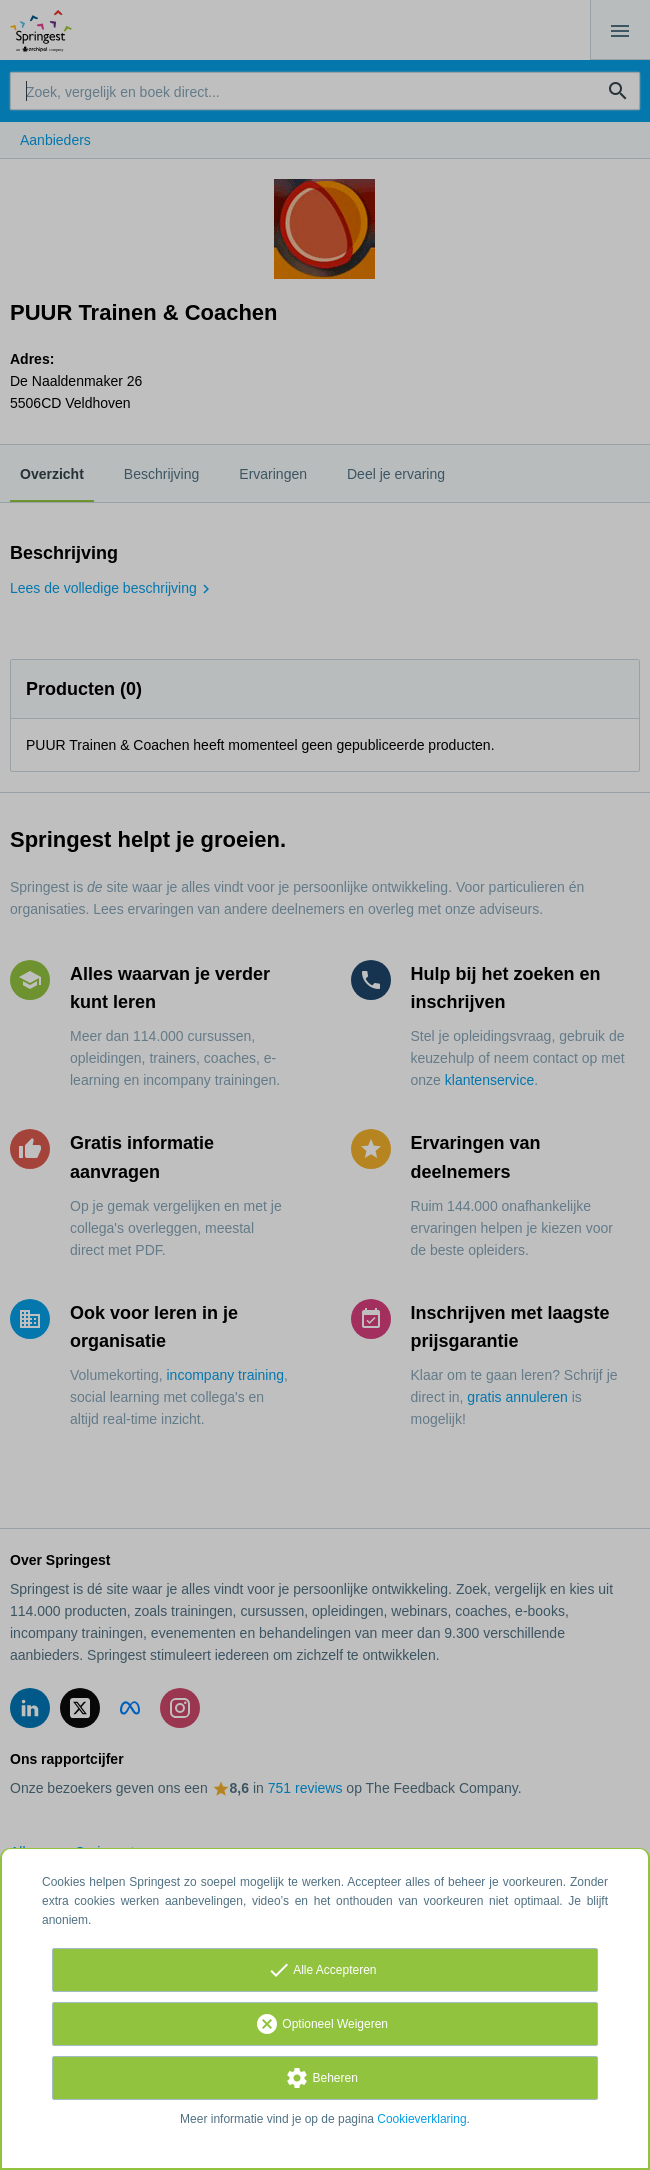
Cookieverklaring (421, 2119)
